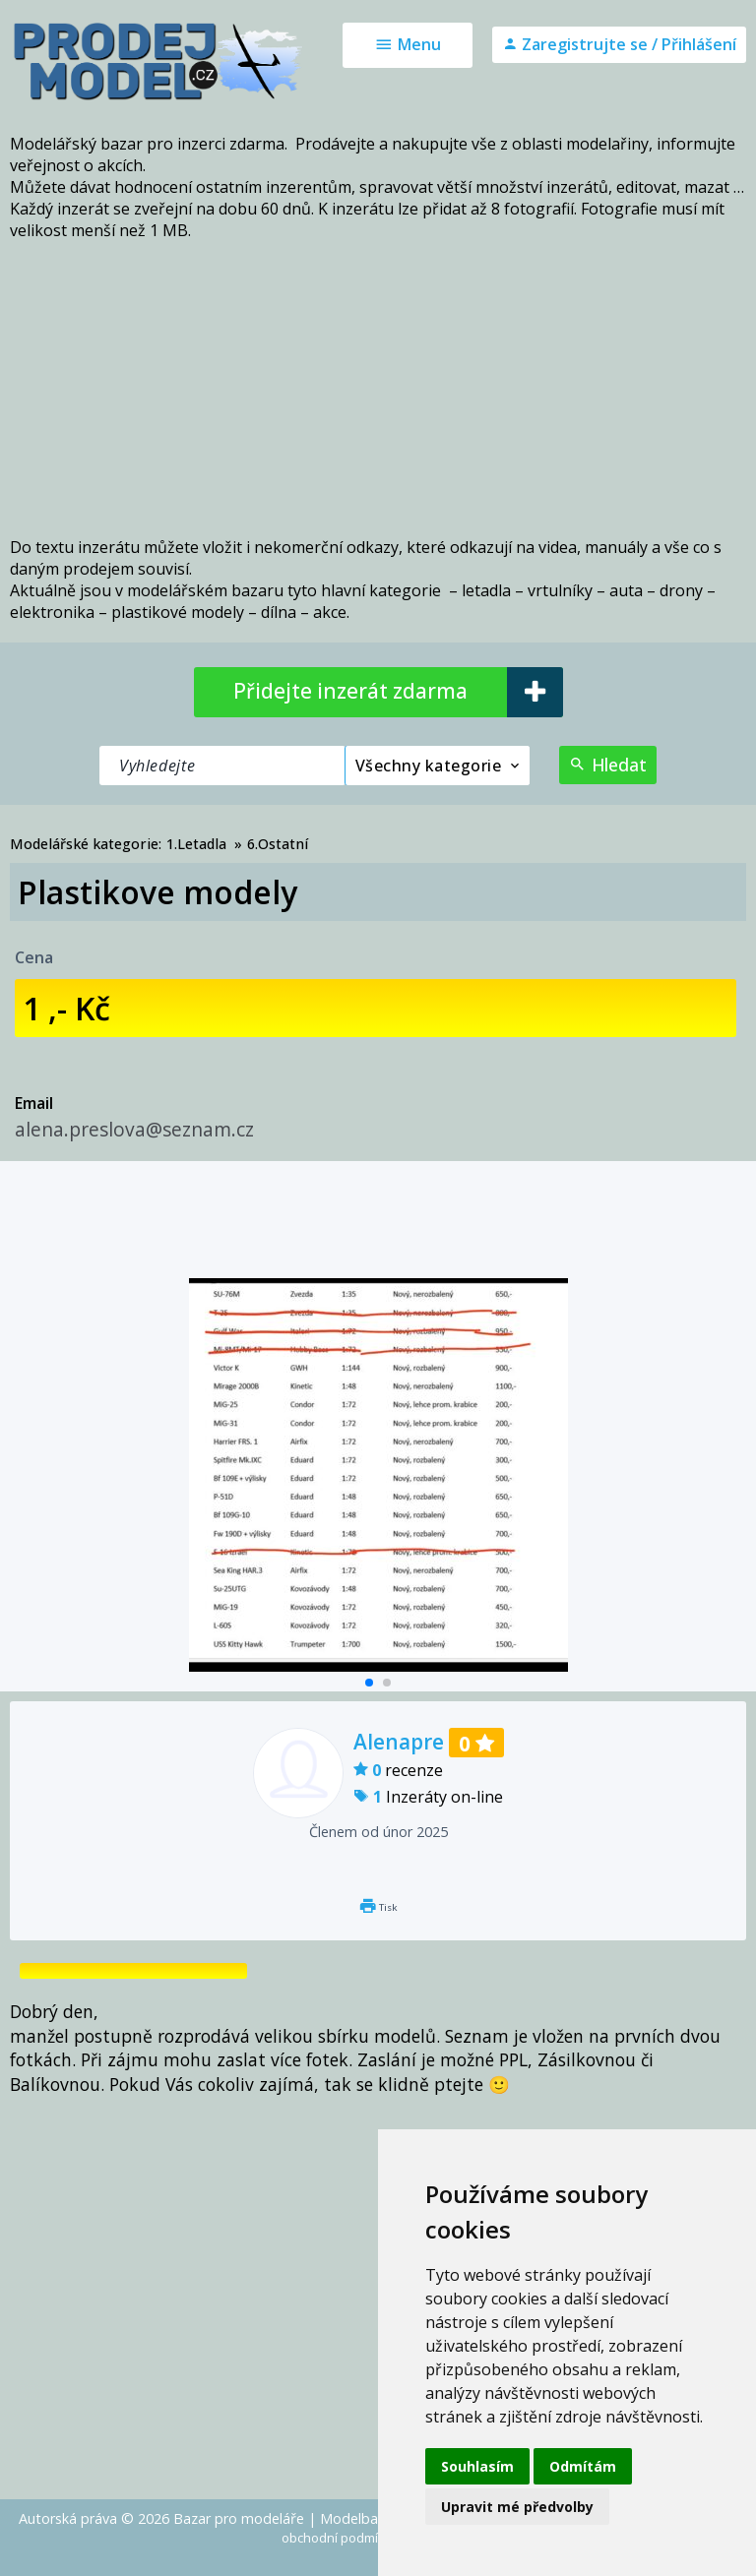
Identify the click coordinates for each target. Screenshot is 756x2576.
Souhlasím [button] (477, 2466)
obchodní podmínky (340, 2537)
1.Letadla (196, 843)
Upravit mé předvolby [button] (517, 2506)
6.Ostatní (277, 843)
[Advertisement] (378, 388)
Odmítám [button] (582, 2466)
